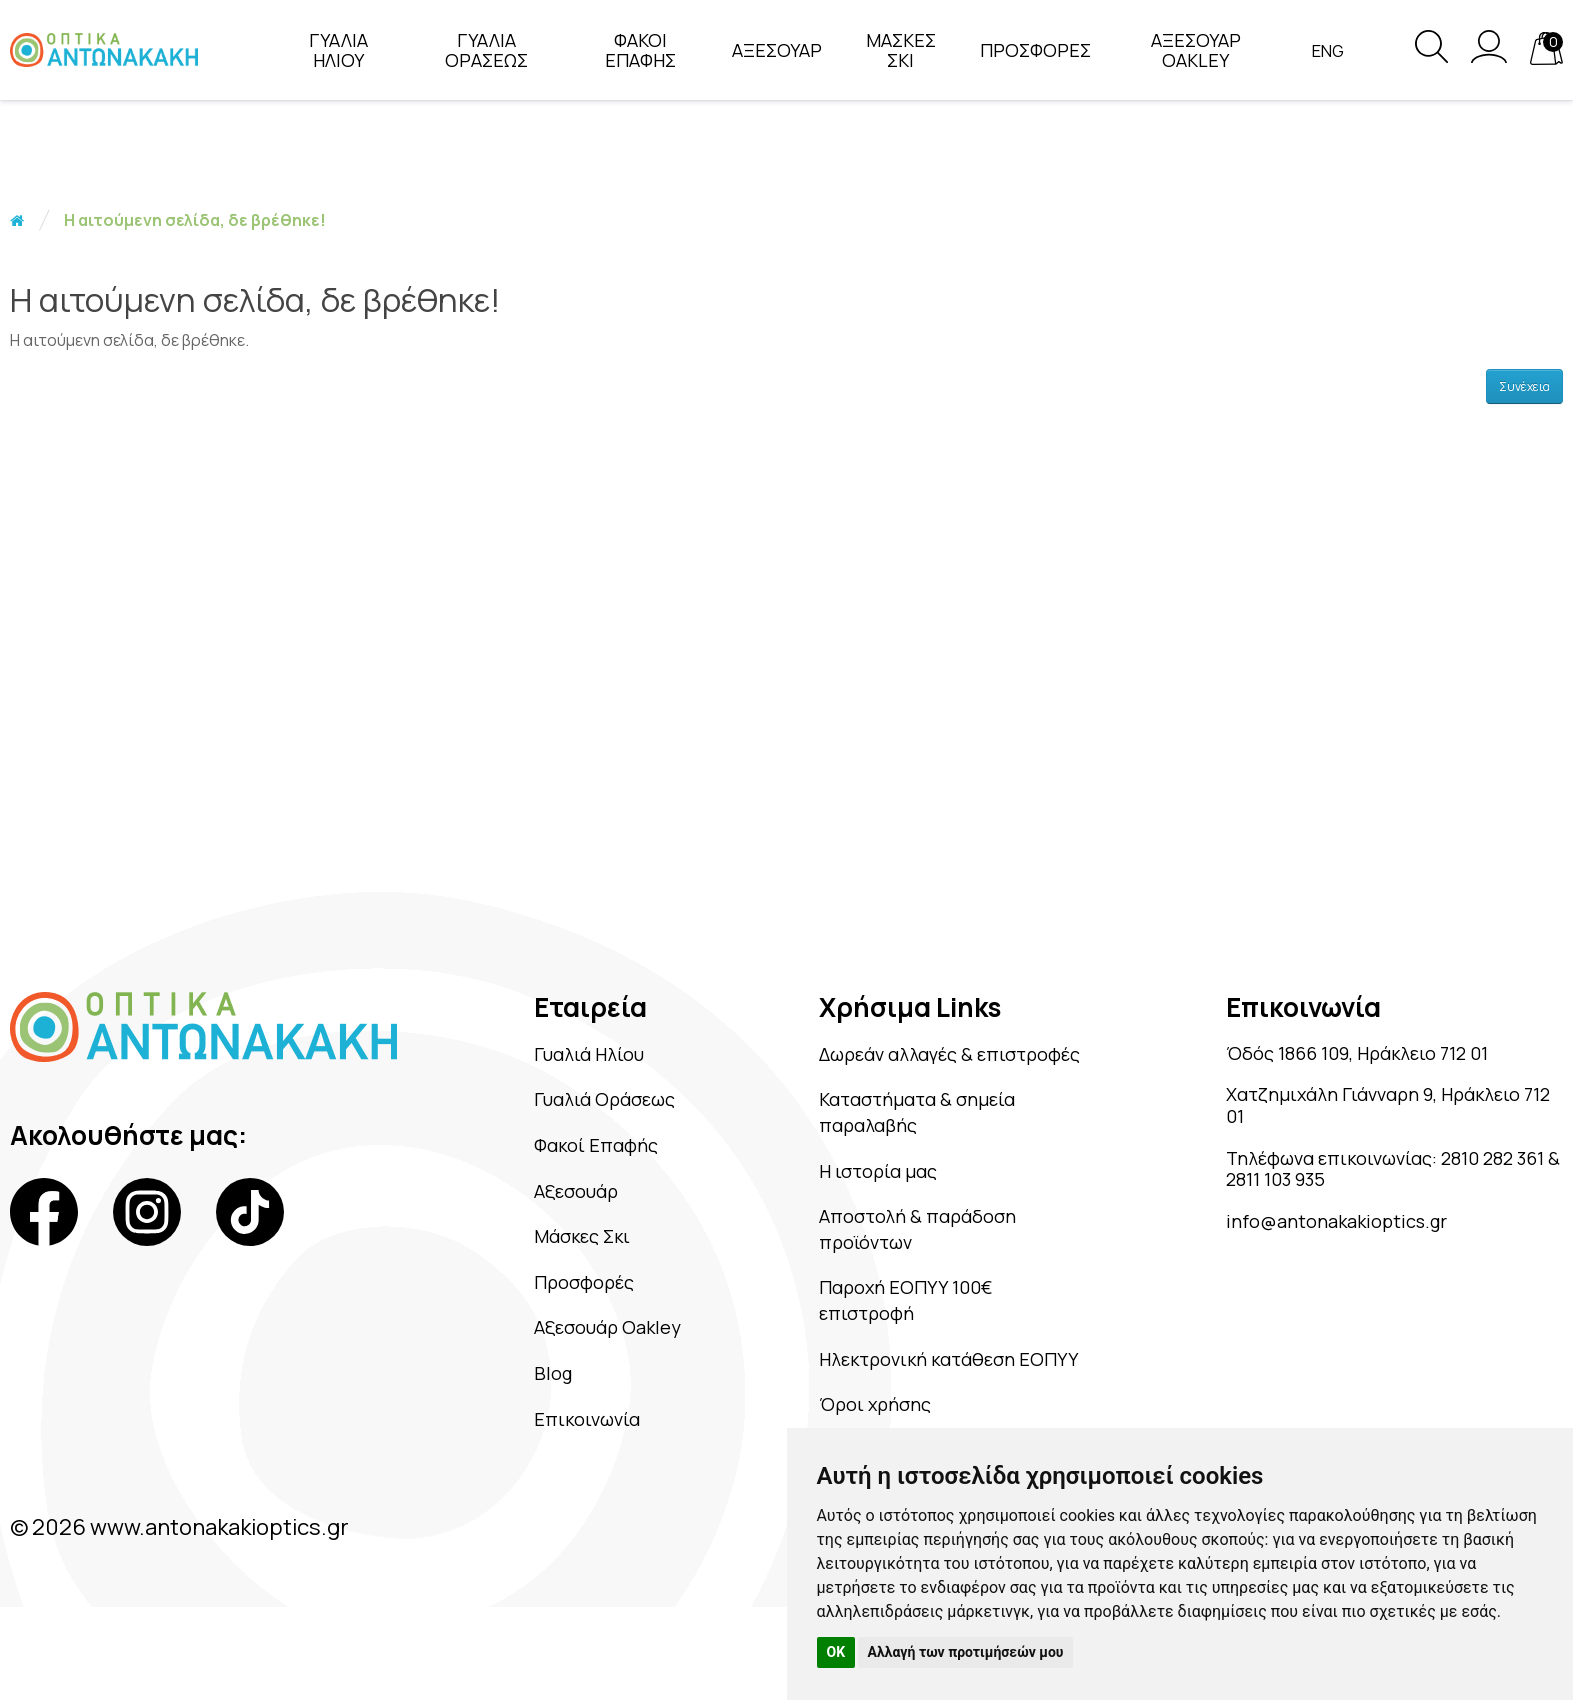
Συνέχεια (1524, 386)
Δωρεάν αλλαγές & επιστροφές (923, 1070)
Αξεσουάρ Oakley (612, 1347)
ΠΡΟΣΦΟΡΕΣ (1027, 50)
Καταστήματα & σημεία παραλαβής (949, 1147)
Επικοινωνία (587, 1445)
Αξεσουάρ (576, 1202)
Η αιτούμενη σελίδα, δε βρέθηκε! (195, 220)
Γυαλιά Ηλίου (591, 1056)
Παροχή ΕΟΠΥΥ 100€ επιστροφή (934, 1350)
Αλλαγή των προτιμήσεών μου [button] (966, 1652)
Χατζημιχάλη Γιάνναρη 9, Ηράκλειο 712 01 (1355, 1115)
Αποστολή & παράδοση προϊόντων (947, 1273)
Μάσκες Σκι (583, 1250)
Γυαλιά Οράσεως (610, 1104)
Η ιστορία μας (901, 1210)
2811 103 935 (1384, 1201)
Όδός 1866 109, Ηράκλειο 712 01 (1384, 1056)
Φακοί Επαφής (598, 1153)
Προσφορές (585, 1299)
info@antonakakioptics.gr (1358, 1248)
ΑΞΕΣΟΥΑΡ (770, 50)
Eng (1320, 51)
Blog (546, 1396)
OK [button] (836, 1652)
